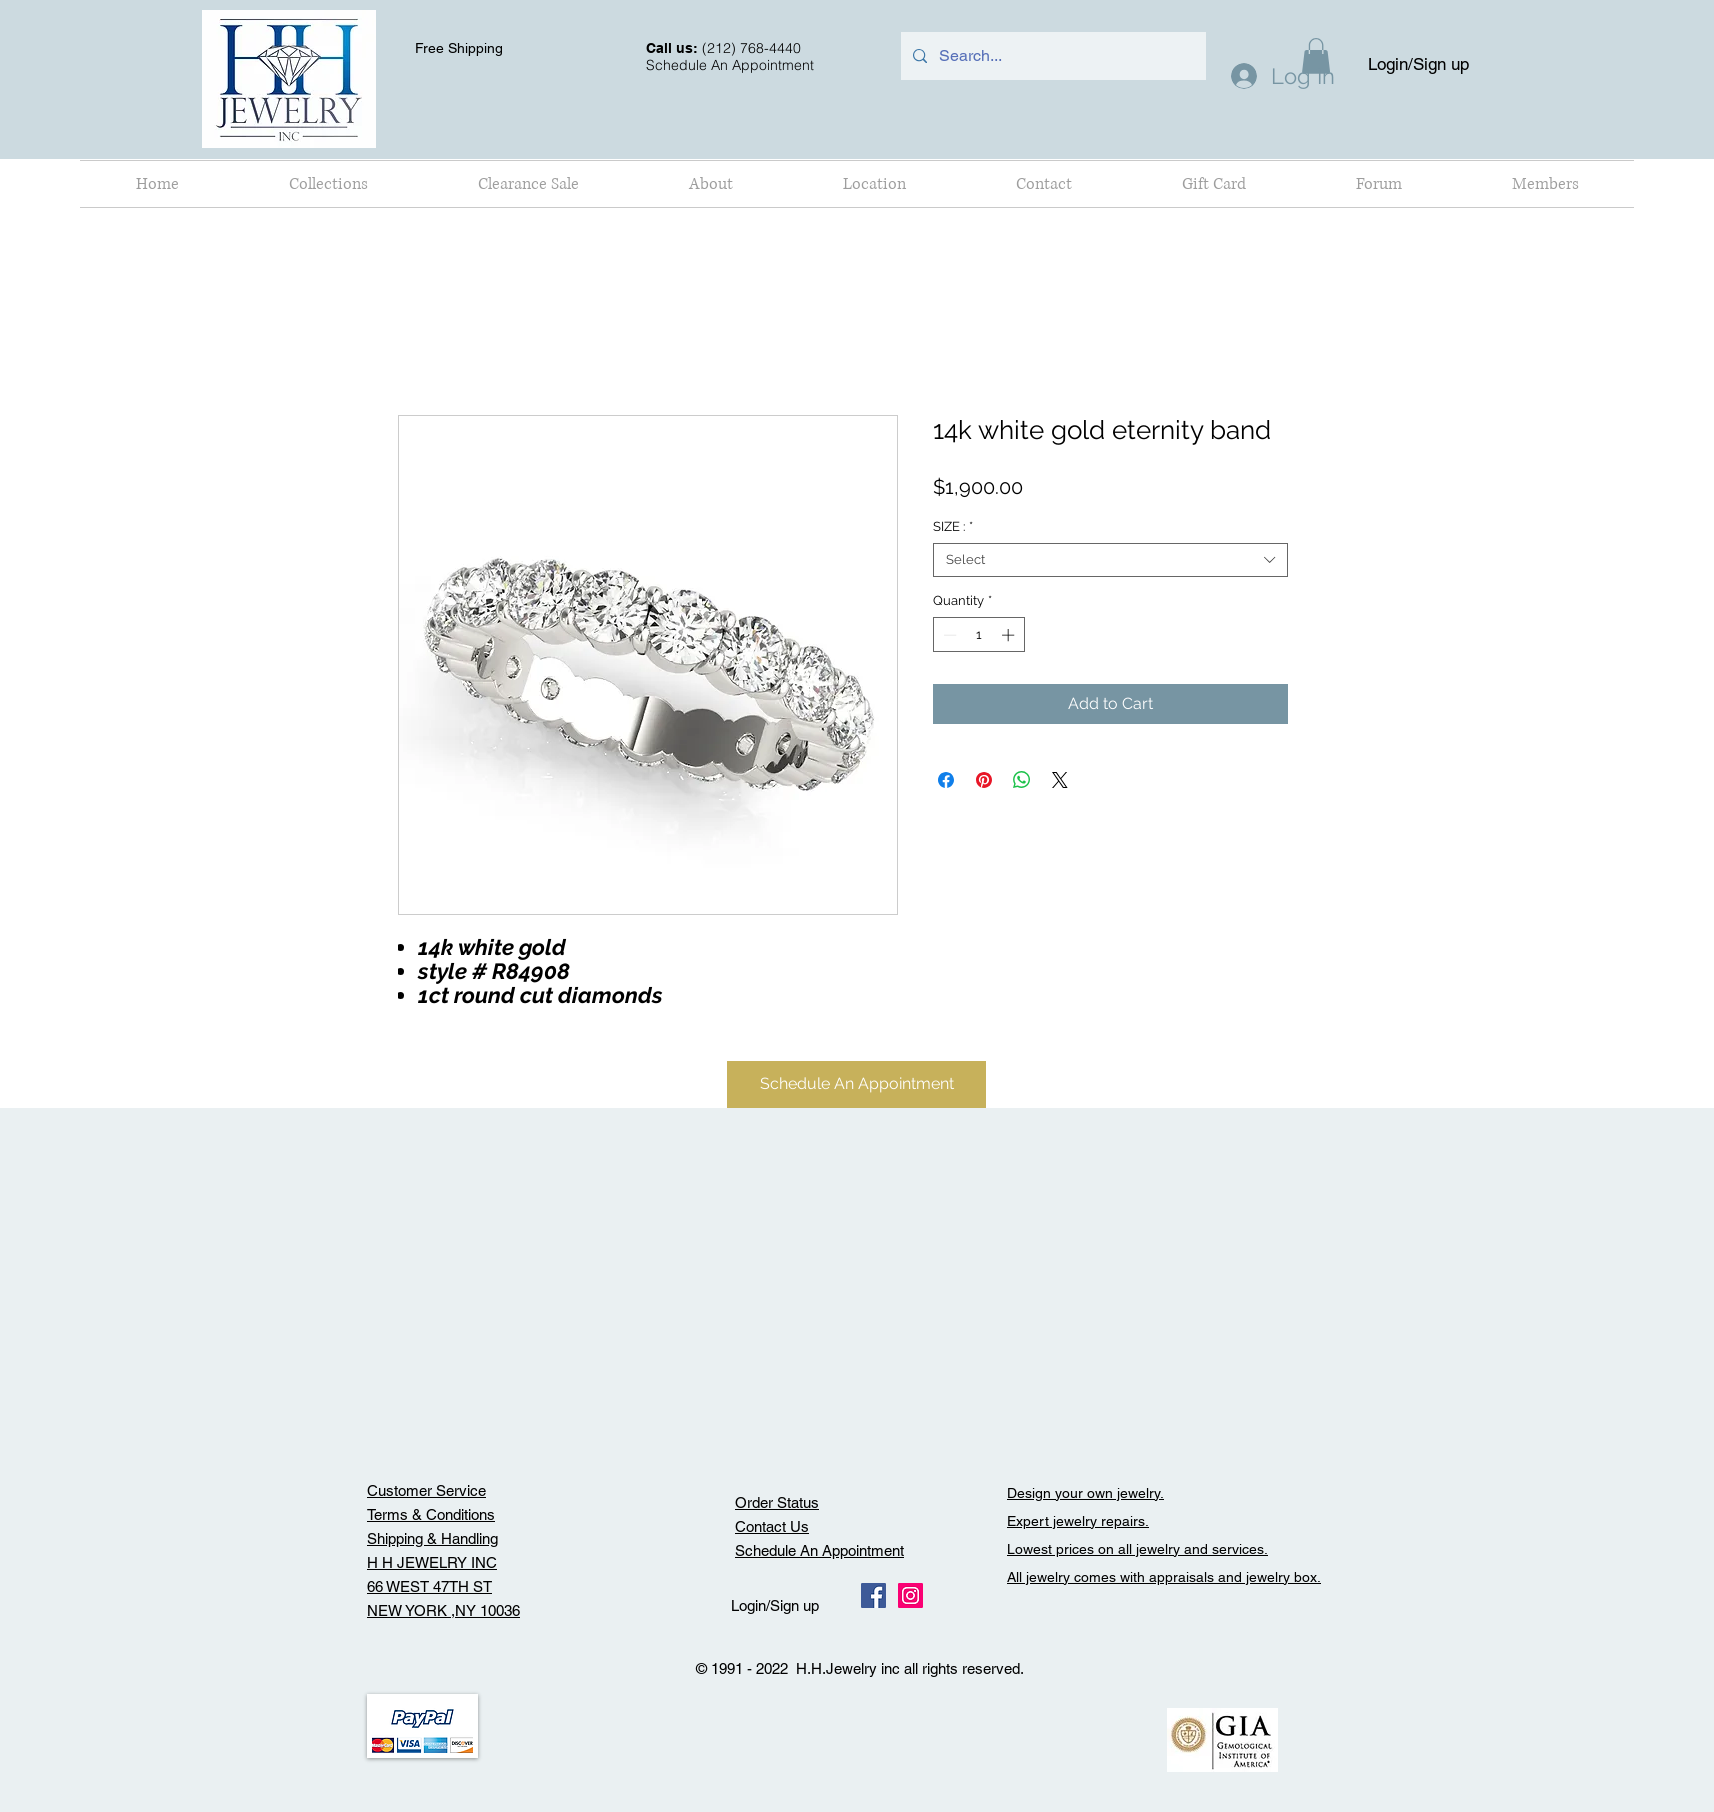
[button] (328, 184)
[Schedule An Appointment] (856, 1084)
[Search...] (1051, 56)
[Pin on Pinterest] (984, 780)
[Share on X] (1060, 780)
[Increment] (1010, 635)
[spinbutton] (978, 635)
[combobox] (1110, 560)
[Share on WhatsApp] (1022, 780)
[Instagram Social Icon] (910, 1595)
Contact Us (772, 1526)
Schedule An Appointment (819, 1550)
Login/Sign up (1418, 64)
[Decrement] (948, 635)
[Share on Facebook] (946, 780)
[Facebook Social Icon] (873, 1595)
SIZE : (953, 526)
